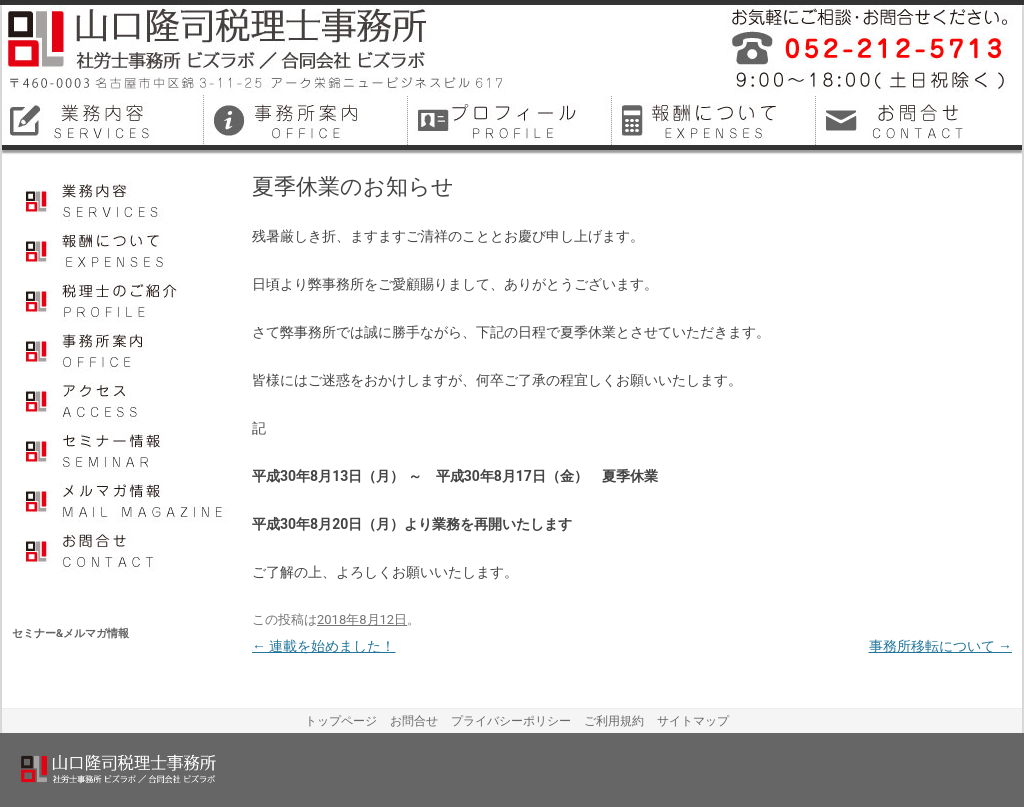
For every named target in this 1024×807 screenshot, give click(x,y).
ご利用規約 (614, 721)
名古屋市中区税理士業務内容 (104, 120)
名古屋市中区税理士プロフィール (512, 120)
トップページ (341, 721)
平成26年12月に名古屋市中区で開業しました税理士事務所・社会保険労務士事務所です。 (862, 50)
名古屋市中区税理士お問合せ (920, 120)
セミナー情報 (124, 449)
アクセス (124, 399)
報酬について (124, 249)
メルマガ (124, 499)
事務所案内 (124, 349)
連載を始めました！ (323, 646)
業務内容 (124, 199)
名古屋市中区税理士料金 (716, 120)
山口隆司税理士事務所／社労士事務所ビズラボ (257, 50)
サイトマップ (693, 721)
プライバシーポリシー (511, 721)
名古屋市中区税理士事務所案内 (308, 120)
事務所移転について (940, 646)
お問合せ (124, 549)
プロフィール (124, 299)
